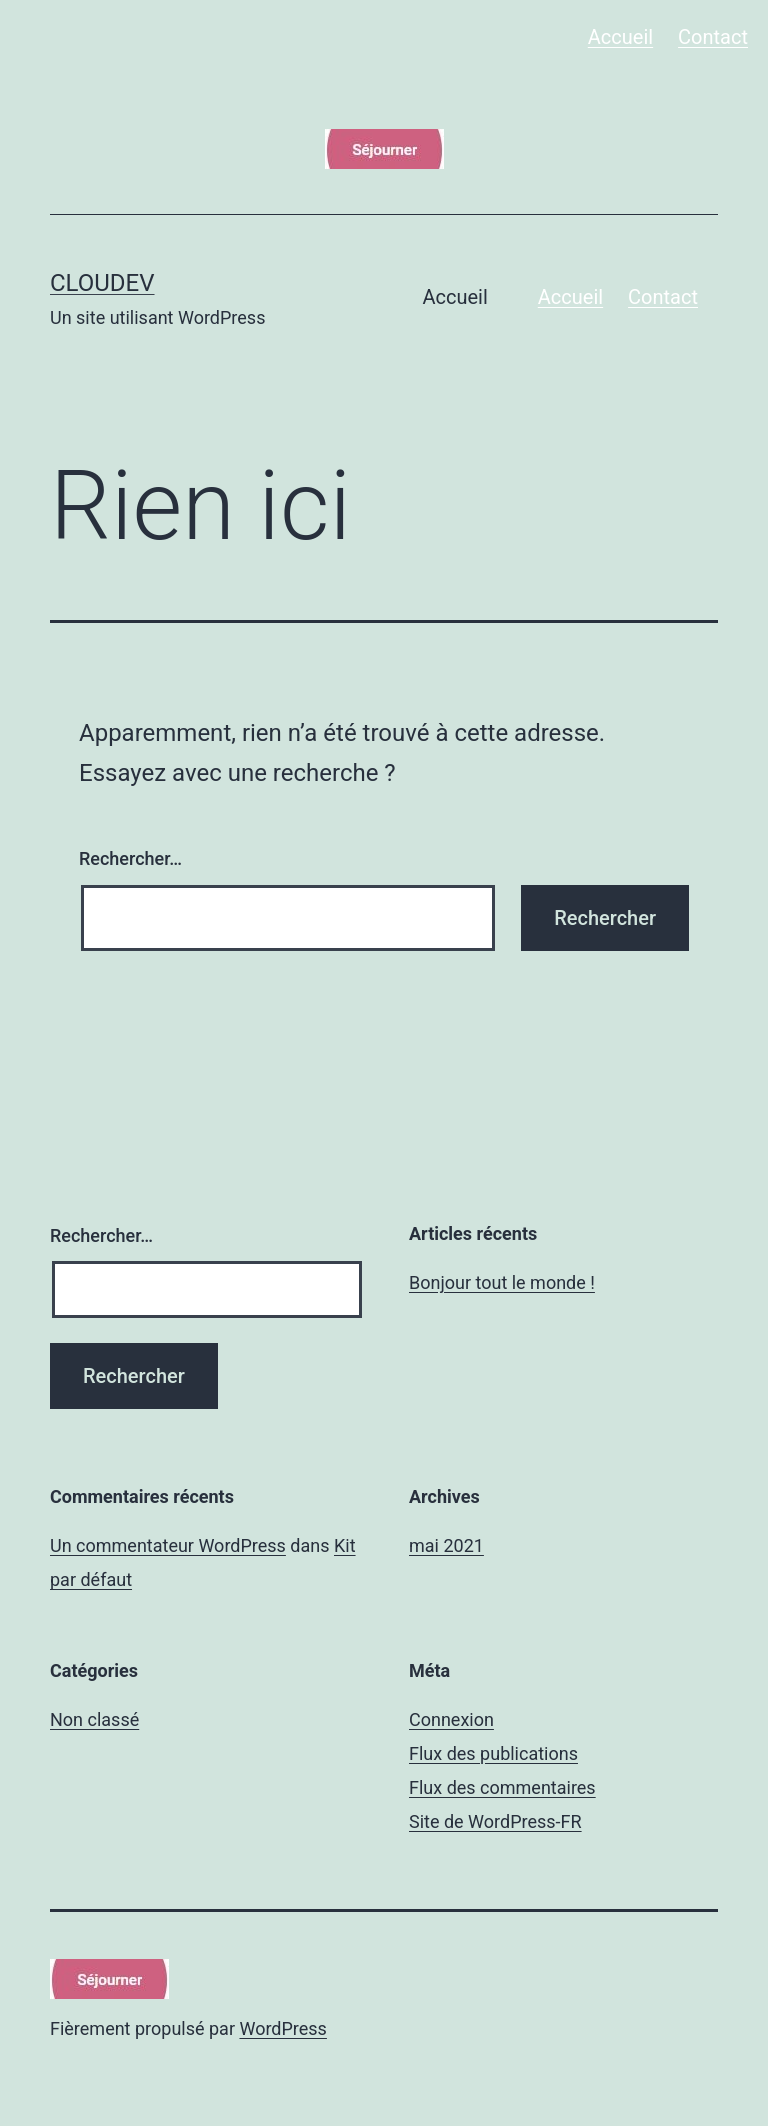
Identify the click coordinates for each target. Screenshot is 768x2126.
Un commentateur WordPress (168, 1545)
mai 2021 (446, 1545)
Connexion (451, 1719)
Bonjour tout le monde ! (502, 1282)
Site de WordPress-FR (495, 1821)
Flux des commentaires (502, 1787)
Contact (713, 37)
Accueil (620, 37)
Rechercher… (130, 858)
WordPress (282, 2028)
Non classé (94, 1719)
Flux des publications (493, 1753)
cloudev (102, 283)
